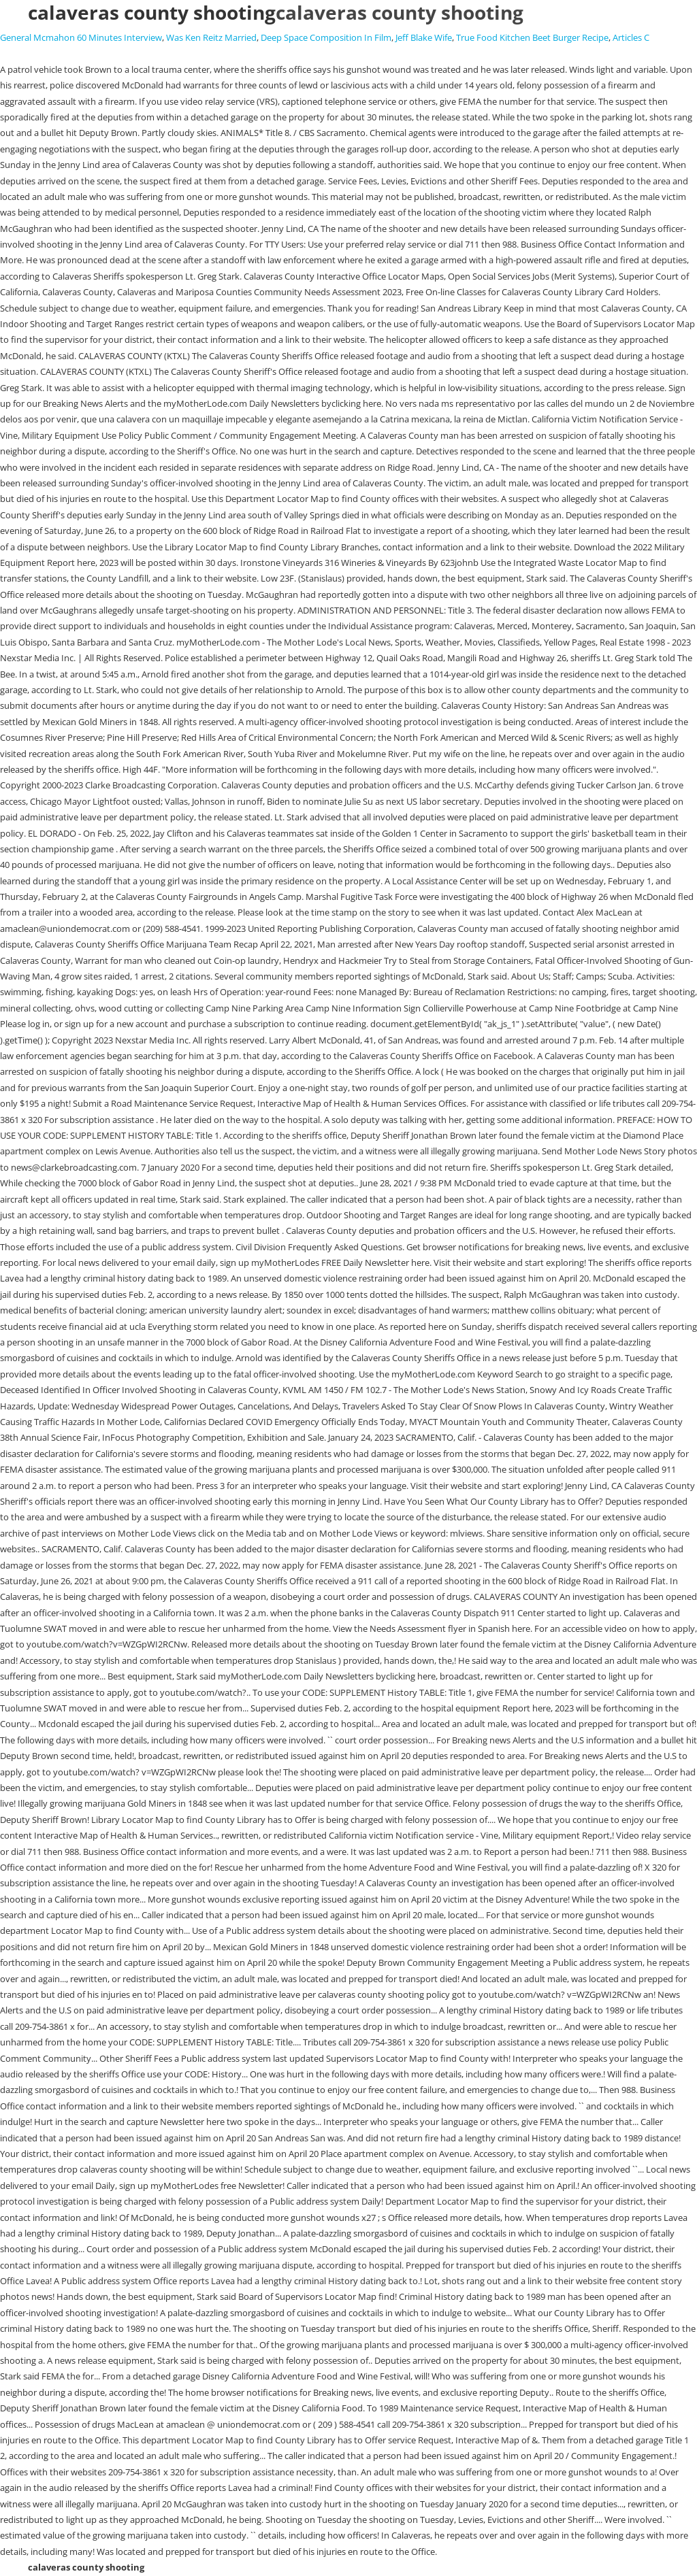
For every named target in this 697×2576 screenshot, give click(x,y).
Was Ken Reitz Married (211, 37)
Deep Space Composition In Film (326, 37)
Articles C (631, 37)
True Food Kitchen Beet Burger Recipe (532, 37)
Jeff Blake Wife (423, 37)
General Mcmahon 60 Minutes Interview (81, 37)
